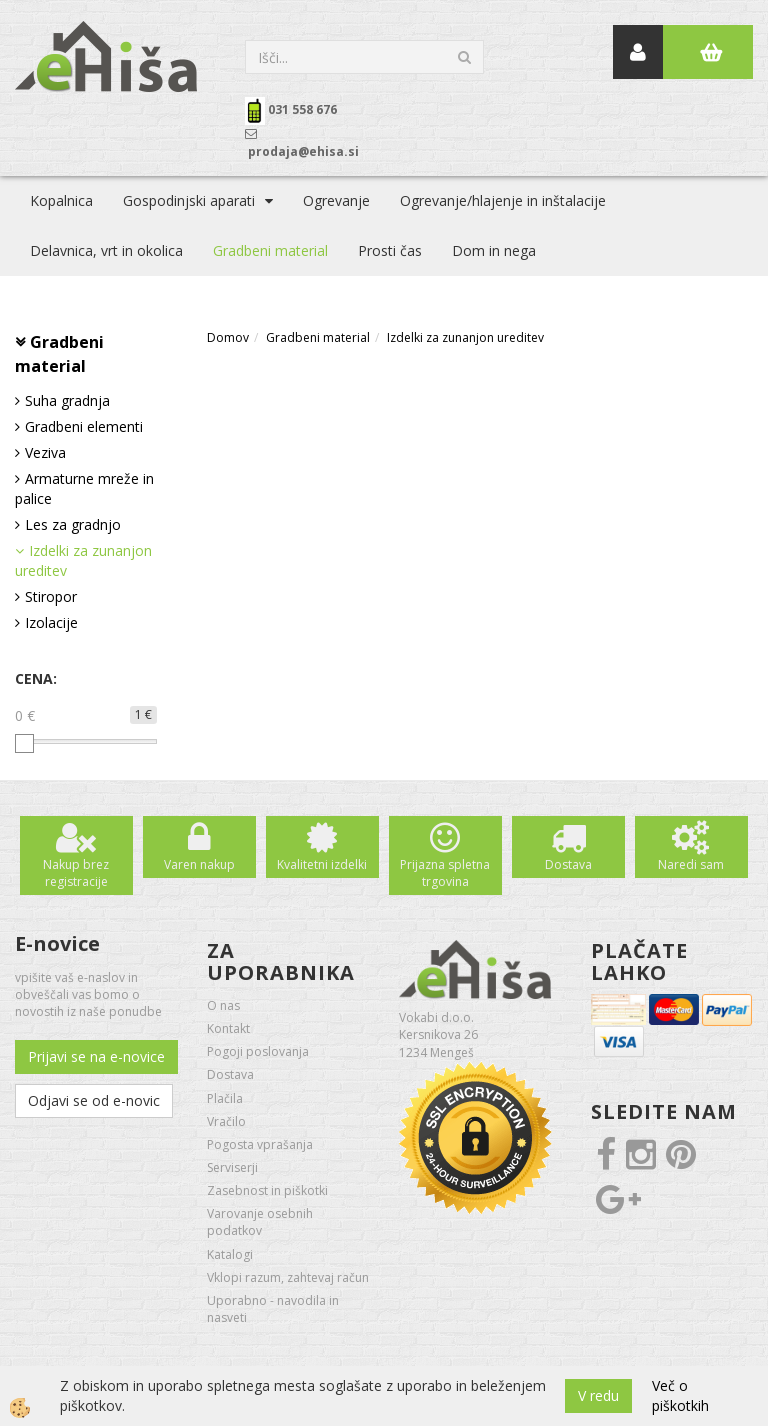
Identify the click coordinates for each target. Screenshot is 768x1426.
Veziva (45, 452)
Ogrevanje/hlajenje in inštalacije (503, 200)
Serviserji (232, 1167)
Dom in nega (494, 250)
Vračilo (226, 1121)
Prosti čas (390, 250)
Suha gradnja (67, 400)
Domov (228, 337)
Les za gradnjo (73, 524)
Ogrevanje (336, 200)
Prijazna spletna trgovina (445, 873)
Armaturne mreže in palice (84, 488)
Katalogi (230, 1254)
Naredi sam (691, 864)
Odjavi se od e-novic (94, 1100)
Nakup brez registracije (76, 873)
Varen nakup (199, 864)
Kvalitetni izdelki (322, 864)
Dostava (568, 864)
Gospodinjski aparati (189, 200)
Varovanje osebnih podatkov (260, 1222)
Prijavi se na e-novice (96, 1056)
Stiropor (51, 596)
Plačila (225, 1098)
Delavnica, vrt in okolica (106, 250)
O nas (223, 1005)
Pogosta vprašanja (260, 1144)
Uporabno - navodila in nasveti (273, 1309)
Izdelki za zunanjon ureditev (83, 560)
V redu (598, 1395)
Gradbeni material (270, 250)
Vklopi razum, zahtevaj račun (288, 1277)
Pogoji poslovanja (258, 1051)
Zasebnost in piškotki (267, 1190)
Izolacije (51, 622)
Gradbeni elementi (84, 426)
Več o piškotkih (680, 1395)
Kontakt (228, 1028)
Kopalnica (61, 200)
